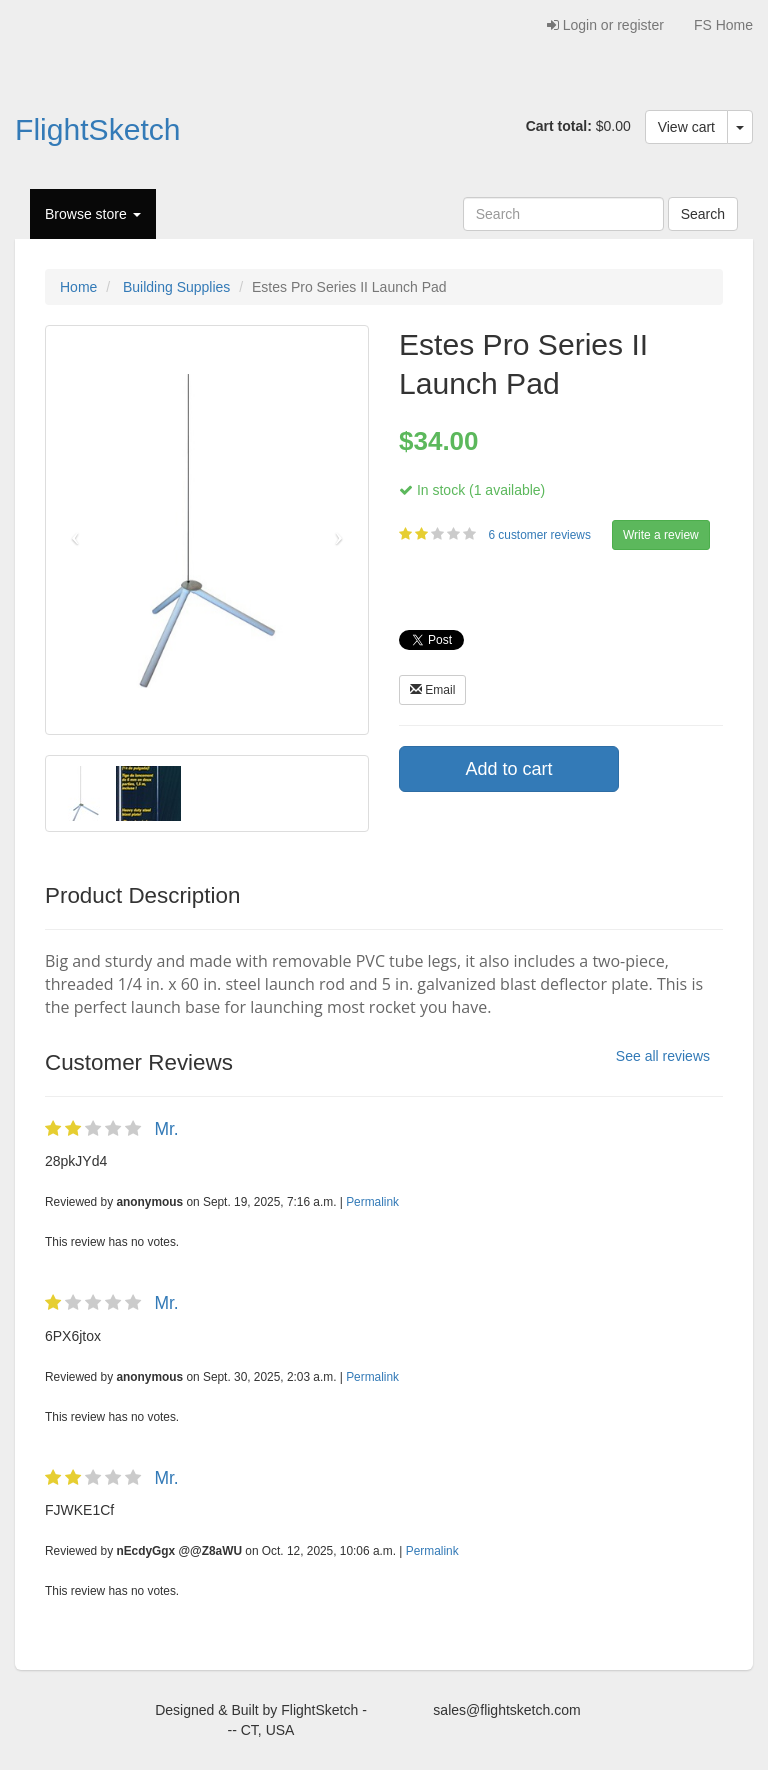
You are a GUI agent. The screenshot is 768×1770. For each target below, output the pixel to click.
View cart (686, 127)
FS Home (723, 25)
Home (78, 287)
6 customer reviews (541, 535)
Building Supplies (176, 287)
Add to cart (508, 769)
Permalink (372, 1202)
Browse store (93, 214)
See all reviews (663, 1056)
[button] (70, 530)
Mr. (166, 1129)
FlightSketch (98, 129)
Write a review (661, 535)
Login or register (605, 25)
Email (432, 690)
